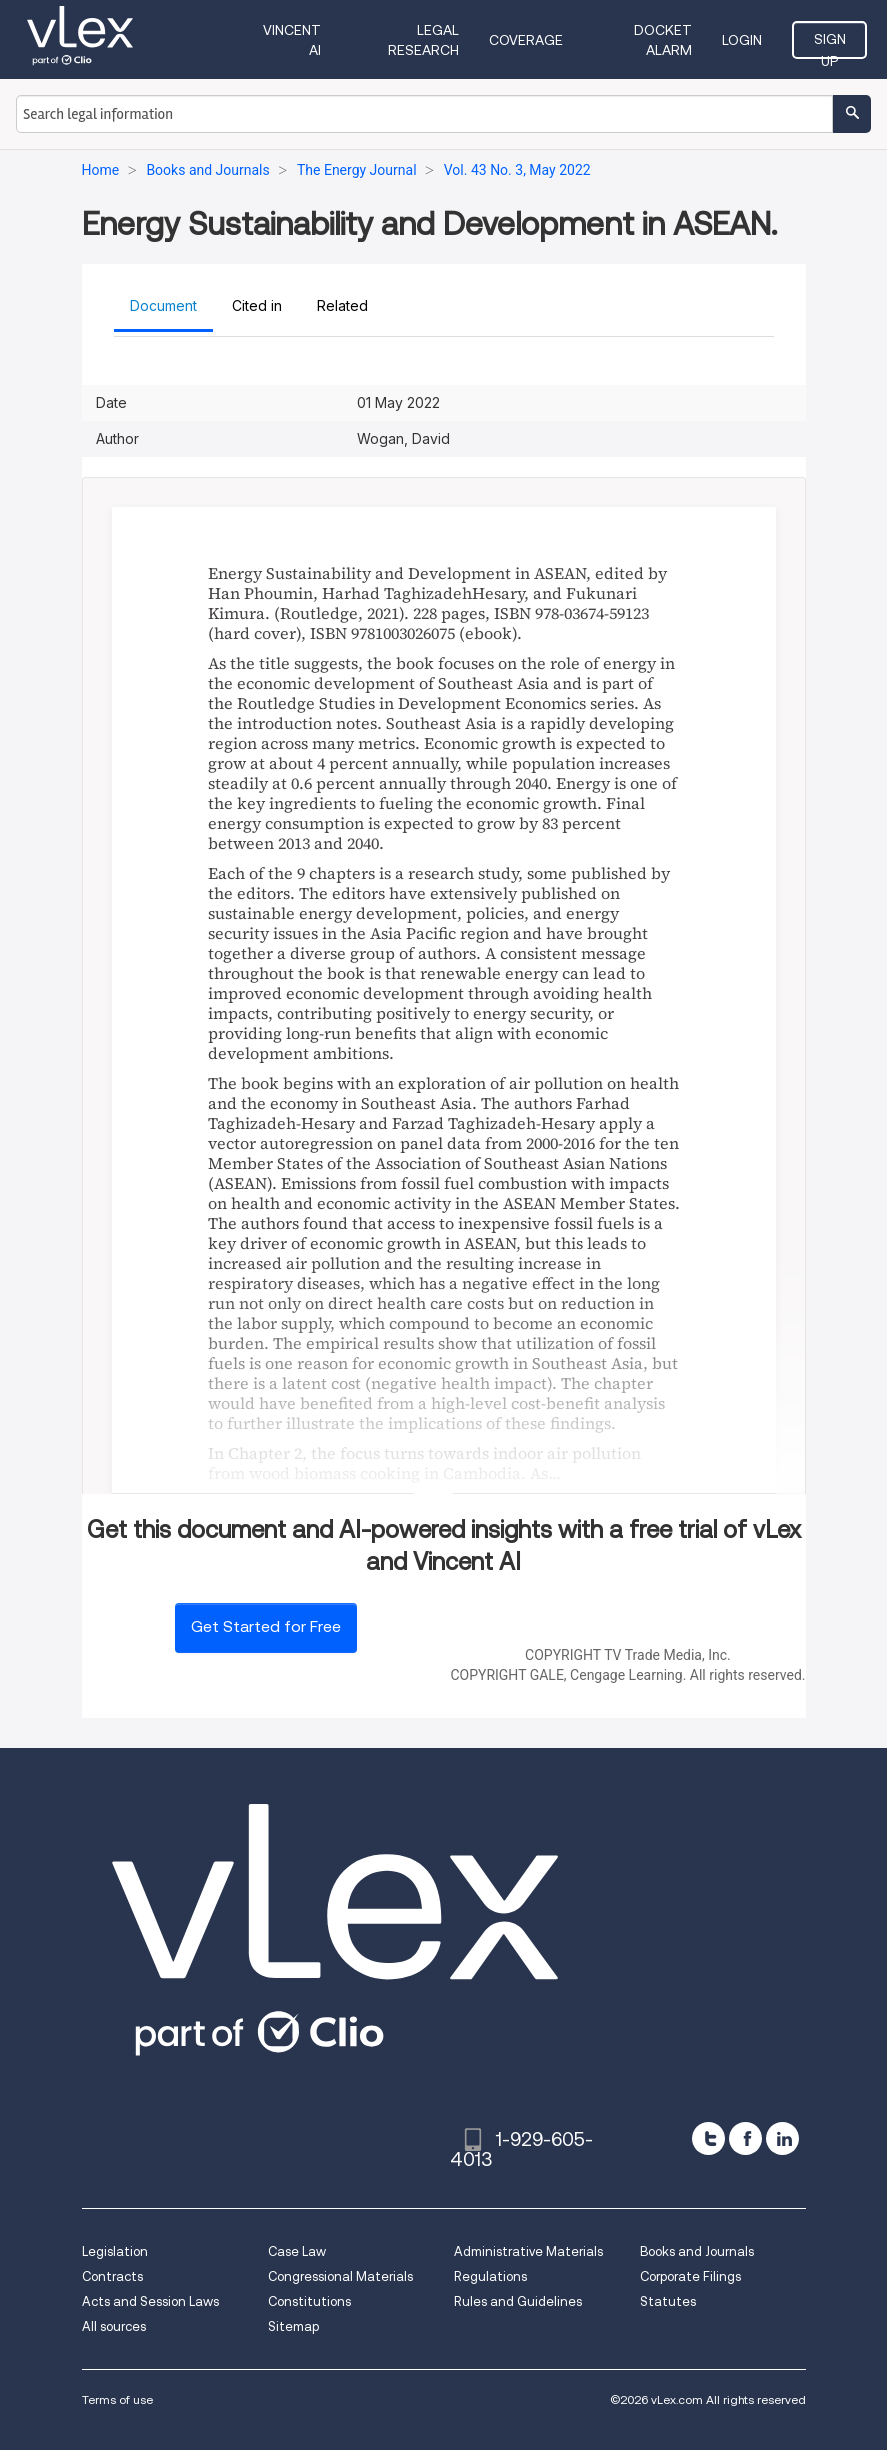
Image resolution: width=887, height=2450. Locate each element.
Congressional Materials (340, 2276)
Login (742, 40)
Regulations (490, 2276)
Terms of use (117, 2399)
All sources (114, 2326)
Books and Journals (697, 2251)
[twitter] (708, 2138)
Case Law (297, 2251)
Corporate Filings (690, 2276)
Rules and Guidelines (518, 2301)
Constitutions (309, 2301)
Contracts (112, 2276)
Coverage (526, 40)
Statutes (668, 2301)
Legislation (115, 2251)
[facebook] (745, 2138)
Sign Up (830, 45)
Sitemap (293, 2326)
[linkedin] (782, 2138)
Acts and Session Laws (150, 2301)
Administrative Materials (528, 2251)
